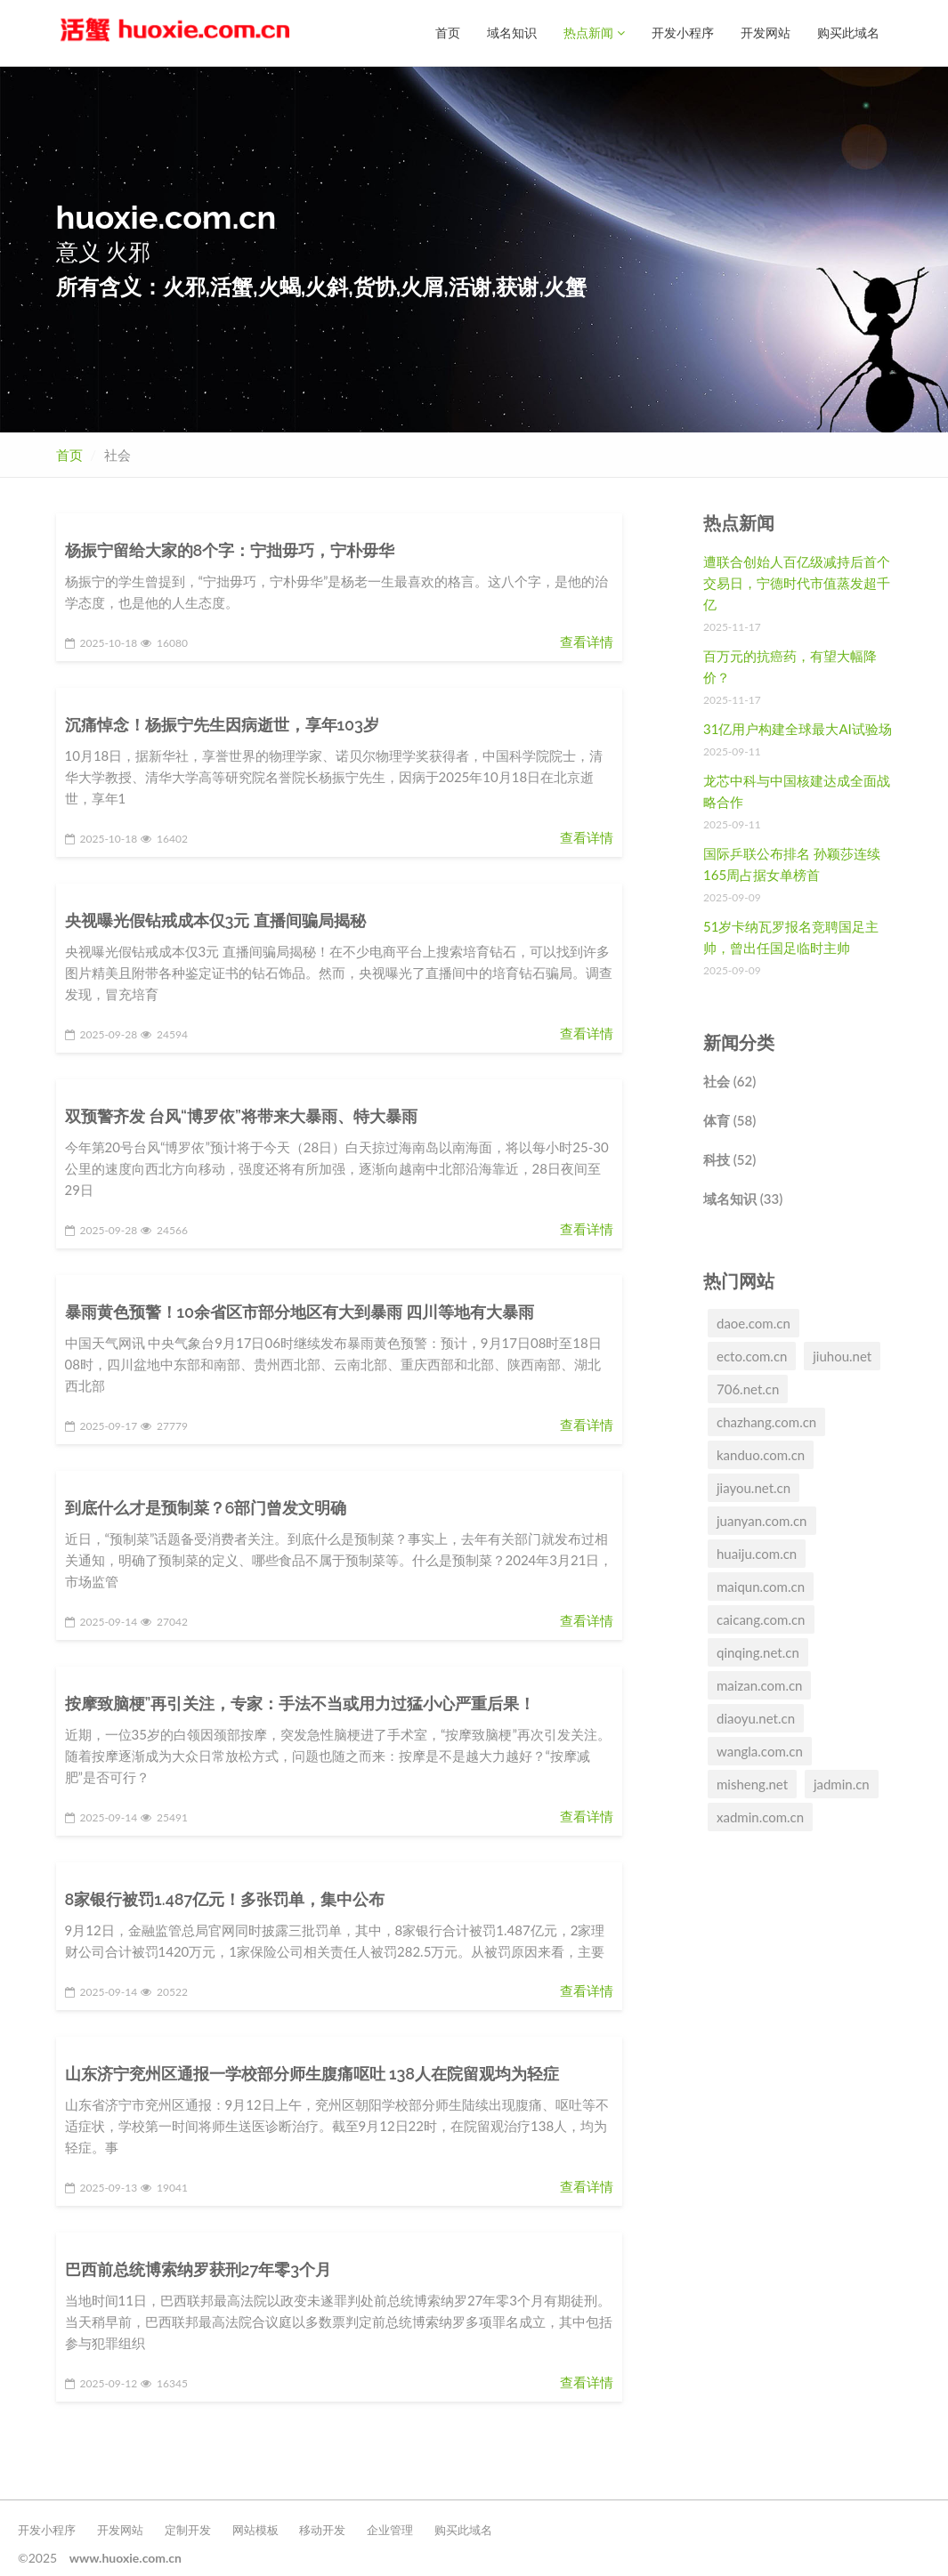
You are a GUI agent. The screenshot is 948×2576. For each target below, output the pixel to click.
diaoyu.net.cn (756, 1717)
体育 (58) (729, 1119)
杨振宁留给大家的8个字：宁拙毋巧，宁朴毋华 (230, 549)
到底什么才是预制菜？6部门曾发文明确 (206, 1507)
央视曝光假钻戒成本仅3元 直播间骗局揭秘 (215, 919)
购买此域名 (848, 32)
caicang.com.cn (761, 1619)
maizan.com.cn (759, 1684)
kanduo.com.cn (761, 1454)
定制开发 (188, 2529)
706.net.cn (748, 1388)
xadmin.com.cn (760, 1816)
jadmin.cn (842, 1783)
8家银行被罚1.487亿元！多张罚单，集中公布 (225, 1898)
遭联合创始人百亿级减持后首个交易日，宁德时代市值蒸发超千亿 (796, 582)
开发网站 (765, 32)
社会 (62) (729, 1080)
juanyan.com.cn (762, 1520)
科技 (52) (729, 1159)
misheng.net (752, 1783)
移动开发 (322, 2529)
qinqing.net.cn (758, 1651)
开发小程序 (683, 32)
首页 (447, 32)
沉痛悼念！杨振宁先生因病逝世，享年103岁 (222, 724)
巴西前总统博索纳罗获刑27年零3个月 (198, 2268)
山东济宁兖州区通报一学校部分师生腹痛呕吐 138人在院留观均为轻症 (312, 2072)
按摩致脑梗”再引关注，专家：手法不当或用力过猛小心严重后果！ (300, 1702)
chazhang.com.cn (766, 1421)
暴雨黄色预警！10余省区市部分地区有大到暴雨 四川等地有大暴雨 (300, 1311)
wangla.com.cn (760, 1750)
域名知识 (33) (742, 1198)
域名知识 (512, 32)
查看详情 (586, 641)
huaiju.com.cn (757, 1553)
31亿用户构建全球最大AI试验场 (797, 728)
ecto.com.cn (752, 1355)
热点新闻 (594, 32)
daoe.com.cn (753, 1322)
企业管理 (390, 2529)
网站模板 (255, 2529)
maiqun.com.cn (761, 1586)
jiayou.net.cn (753, 1487)
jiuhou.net (842, 1355)
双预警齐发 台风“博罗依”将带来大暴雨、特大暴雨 (241, 1115)
